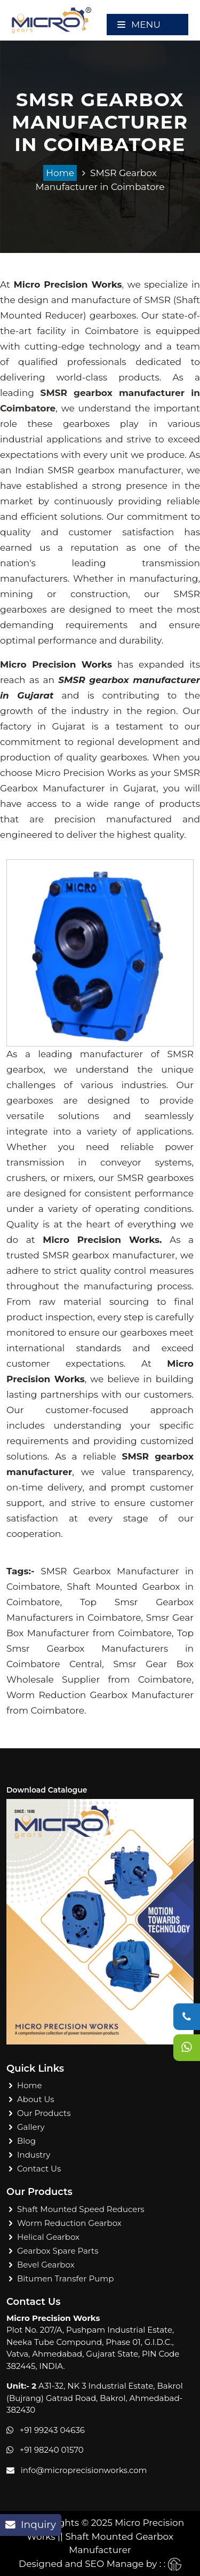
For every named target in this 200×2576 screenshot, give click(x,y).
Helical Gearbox (48, 2237)
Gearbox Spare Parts (58, 2251)
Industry (33, 2155)
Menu (139, 24)
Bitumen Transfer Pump (65, 2278)
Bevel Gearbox (46, 2265)
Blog (26, 2141)
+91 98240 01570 (52, 2450)
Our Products (43, 2113)
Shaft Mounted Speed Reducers (81, 2209)
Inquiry (30, 2524)
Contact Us (39, 2168)
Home (60, 173)
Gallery (31, 2127)
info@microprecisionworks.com (84, 2470)
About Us (35, 2099)
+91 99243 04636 (52, 2430)
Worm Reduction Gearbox (69, 2223)
